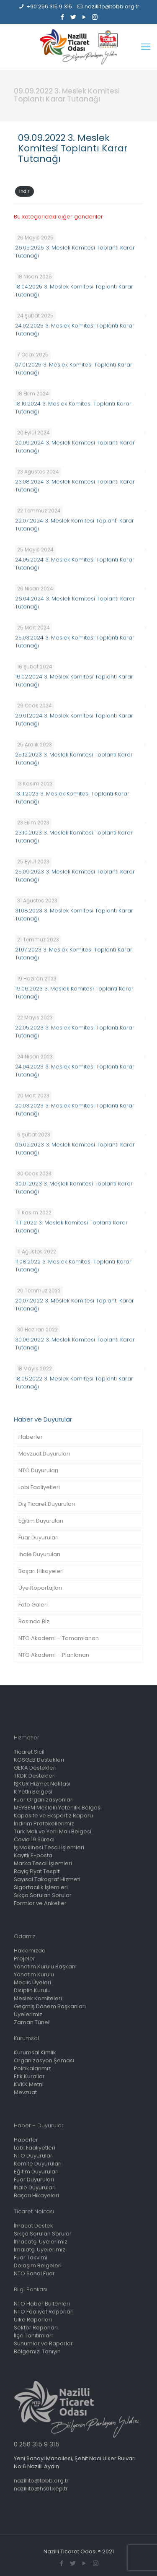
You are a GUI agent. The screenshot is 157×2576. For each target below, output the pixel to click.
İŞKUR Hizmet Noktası (42, 1784)
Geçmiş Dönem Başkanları (50, 2006)
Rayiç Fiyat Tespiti (37, 1871)
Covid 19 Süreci (34, 1839)
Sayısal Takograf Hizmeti (47, 1879)
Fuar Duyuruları (38, 1537)
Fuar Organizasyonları (44, 1800)
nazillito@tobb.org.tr (112, 6)
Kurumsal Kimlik (35, 2052)
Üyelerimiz (28, 2014)
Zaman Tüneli (32, 2022)
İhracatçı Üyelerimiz (40, 2242)
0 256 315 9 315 (36, 2444)
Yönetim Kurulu (34, 1974)
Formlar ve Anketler (40, 1903)
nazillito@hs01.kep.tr (41, 2489)
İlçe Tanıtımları (33, 2335)
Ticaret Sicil (29, 1752)
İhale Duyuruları (39, 1554)
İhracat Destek (33, 2226)
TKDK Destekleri (35, 1776)
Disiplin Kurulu (32, 1990)
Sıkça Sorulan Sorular (43, 1895)
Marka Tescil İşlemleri (43, 1863)
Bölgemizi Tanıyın (37, 2351)
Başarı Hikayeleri (41, 1571)
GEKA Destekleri (35, 1768)
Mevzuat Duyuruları (44, 1454)
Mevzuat (25, 2092)
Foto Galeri (33, 1605)
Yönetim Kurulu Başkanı (45, 1966)
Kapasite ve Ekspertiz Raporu (53, 1816)
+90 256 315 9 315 (49, 6)
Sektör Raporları (36, 2328)
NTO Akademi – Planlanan (53, 1655)
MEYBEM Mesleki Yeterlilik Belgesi (58, 1808)
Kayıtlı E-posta (33, 1855)
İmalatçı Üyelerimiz (39, 2250)
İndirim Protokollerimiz (44, 1823)
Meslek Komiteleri (38, 1998)
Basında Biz (33, 1621)
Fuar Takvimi (30, 2257)
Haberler (30, 1437)
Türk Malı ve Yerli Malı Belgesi (52, 1831)
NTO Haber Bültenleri (42, 2304)
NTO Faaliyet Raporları (44, 2312)
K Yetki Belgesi (33, 1792)
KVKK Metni (29, 2084)
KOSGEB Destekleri (39, 1760)
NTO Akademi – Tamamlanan (58, 1638)
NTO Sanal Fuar (34, 2273)
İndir (24, 191)
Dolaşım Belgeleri (38, 2265)
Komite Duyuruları (38, 2164)
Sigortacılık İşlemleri (41, 1887)
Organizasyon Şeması (44, 2060)
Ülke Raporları (33, 2320)
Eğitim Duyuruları (40, 1521)
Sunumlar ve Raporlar (43, 2343)
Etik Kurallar (29, 2076)
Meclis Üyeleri (32, 1982)
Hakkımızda (30, 1951)
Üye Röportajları (40, 1588)
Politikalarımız (32, 2068)
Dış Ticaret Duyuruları (46, 1504)
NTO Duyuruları (38, 1470)
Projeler (24, 1959)
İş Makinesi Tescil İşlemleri (49, 1847)
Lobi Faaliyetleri (39, 1487)
